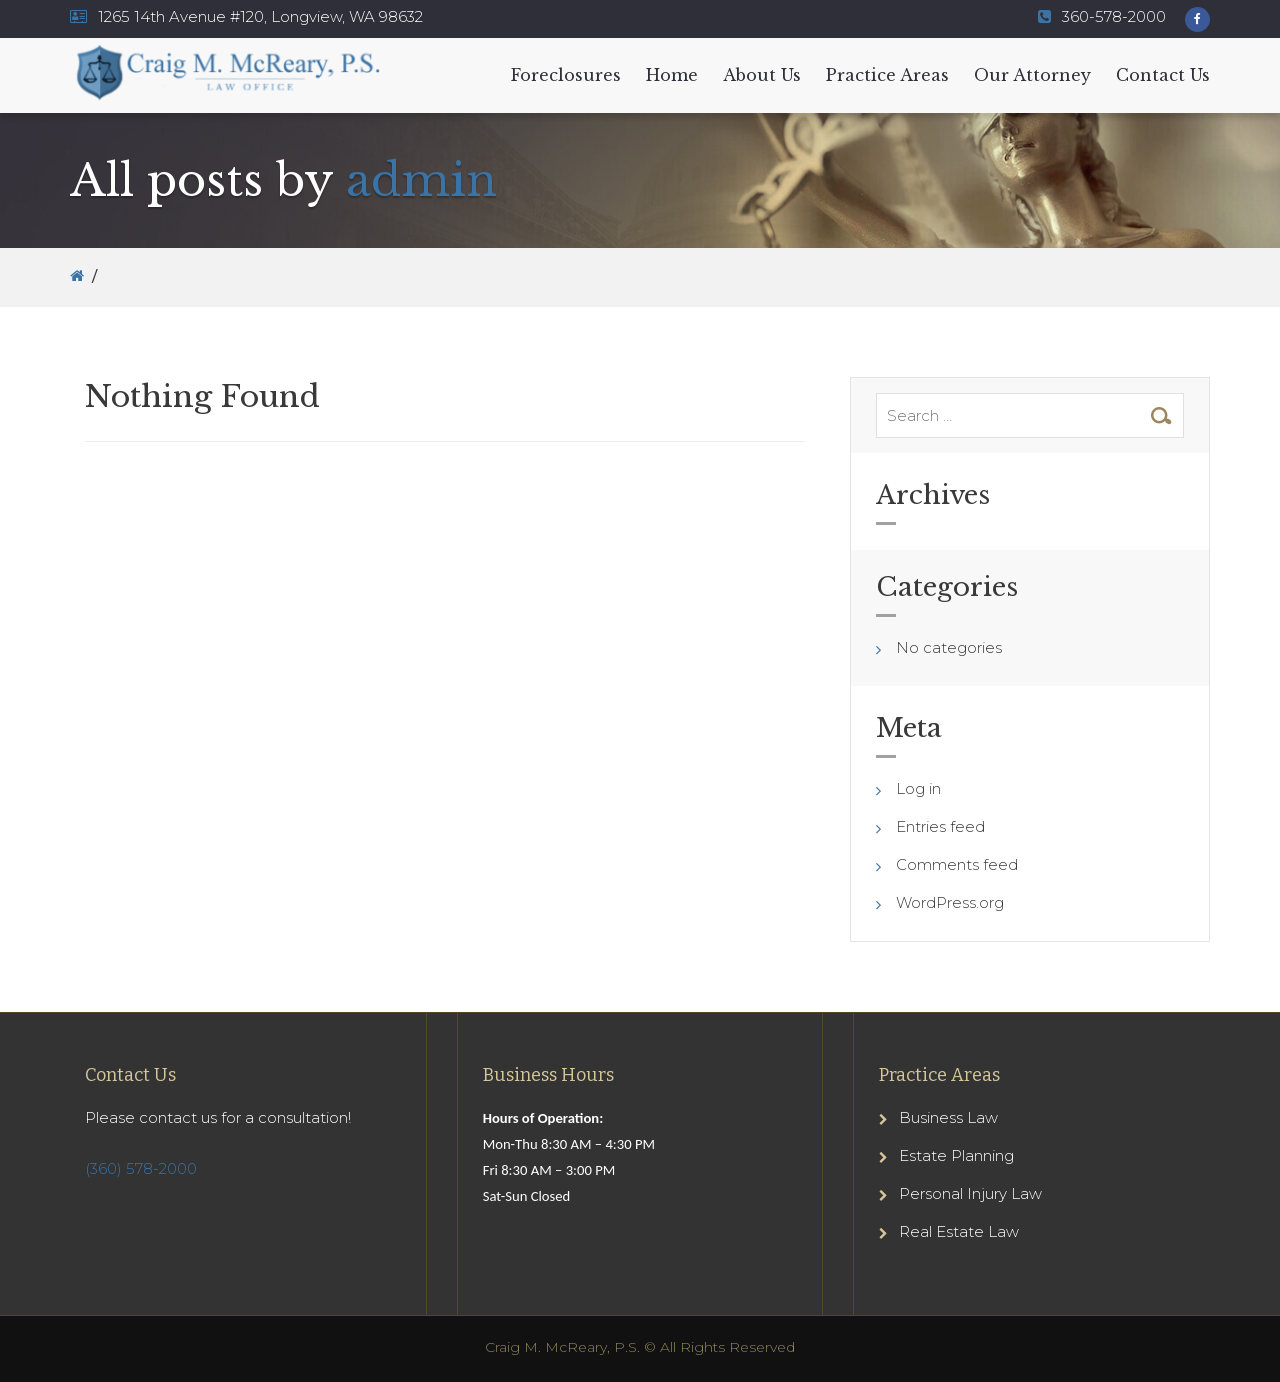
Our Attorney (1032, 75)
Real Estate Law (959, 1231)
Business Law (948, 1117)
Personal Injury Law (970, 1193)
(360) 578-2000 (141, 1168)
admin (421, 180)
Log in (918, 788)
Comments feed (957, 864)
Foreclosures (566, 75)
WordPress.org (950, 902)
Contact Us (1163, 75)
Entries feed (940, 826)
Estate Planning (956, 1155)
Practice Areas (887, 75)
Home (672, 75)
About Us (762, 75)
